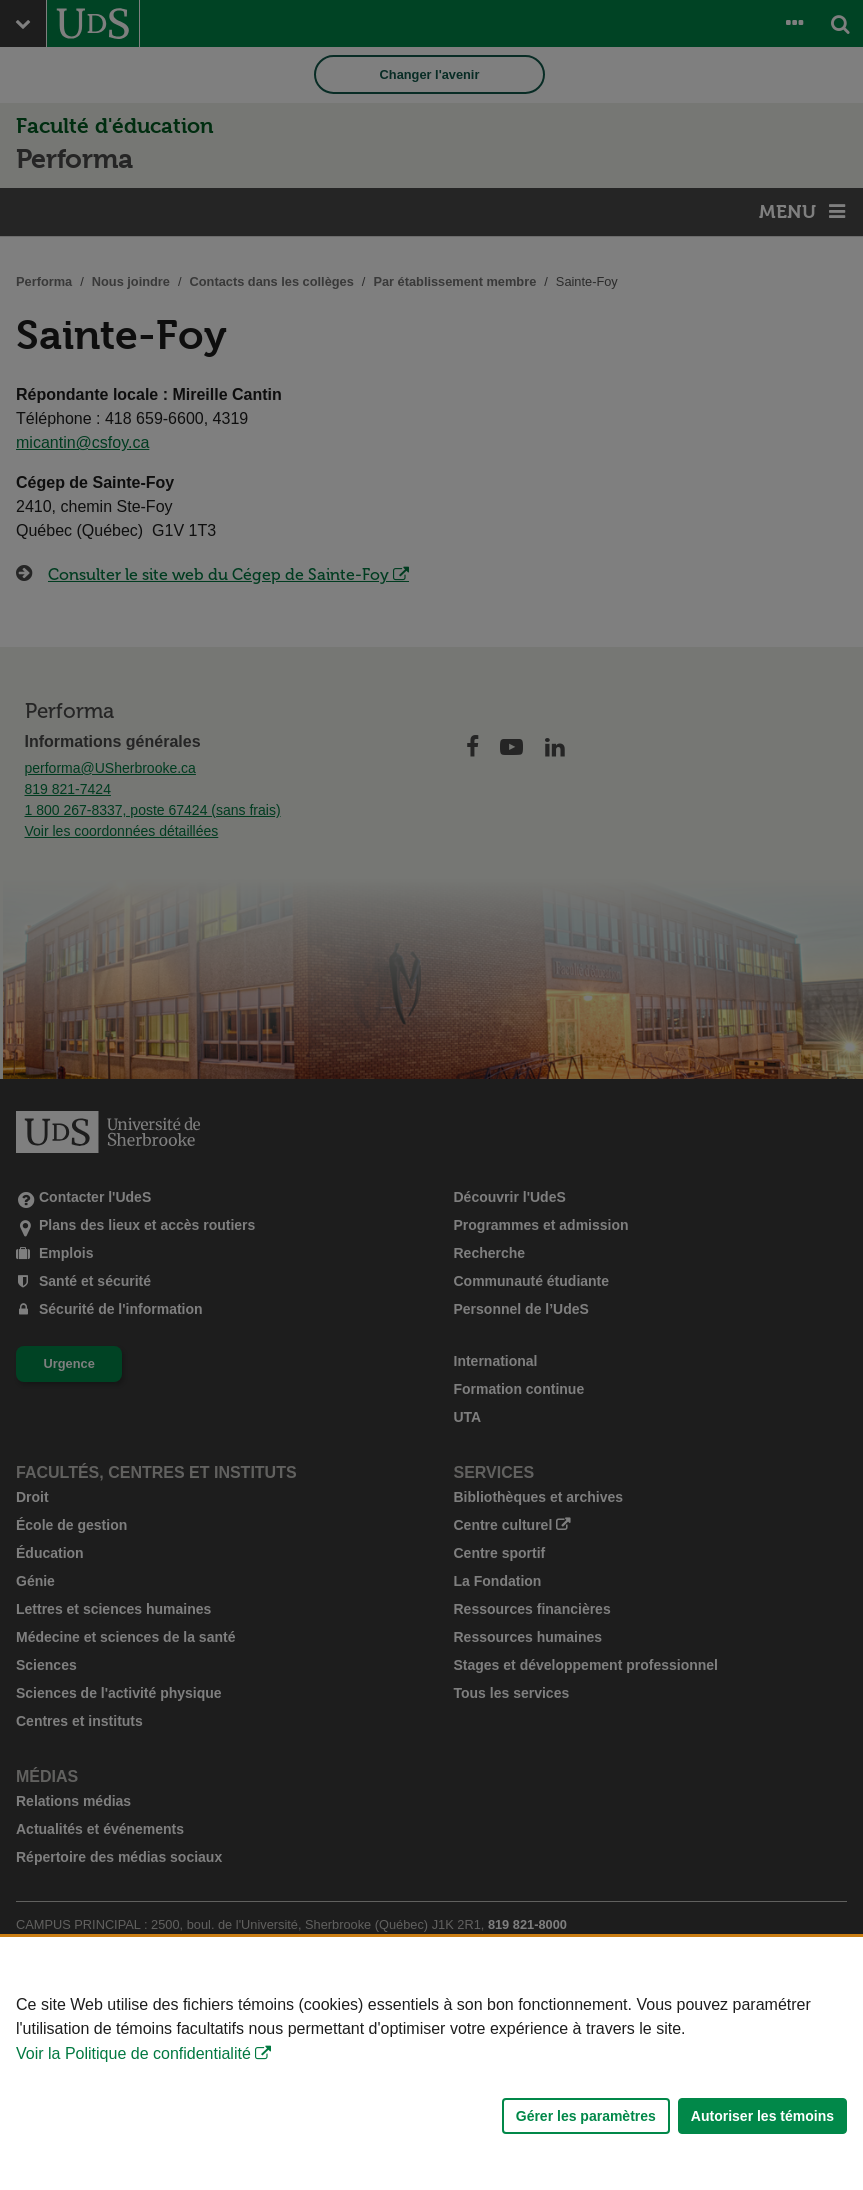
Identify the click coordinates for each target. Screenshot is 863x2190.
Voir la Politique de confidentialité (133, 2053)
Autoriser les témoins (762, 2116)
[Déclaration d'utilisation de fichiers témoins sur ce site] (431, 2063)
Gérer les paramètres (586, 2116)
